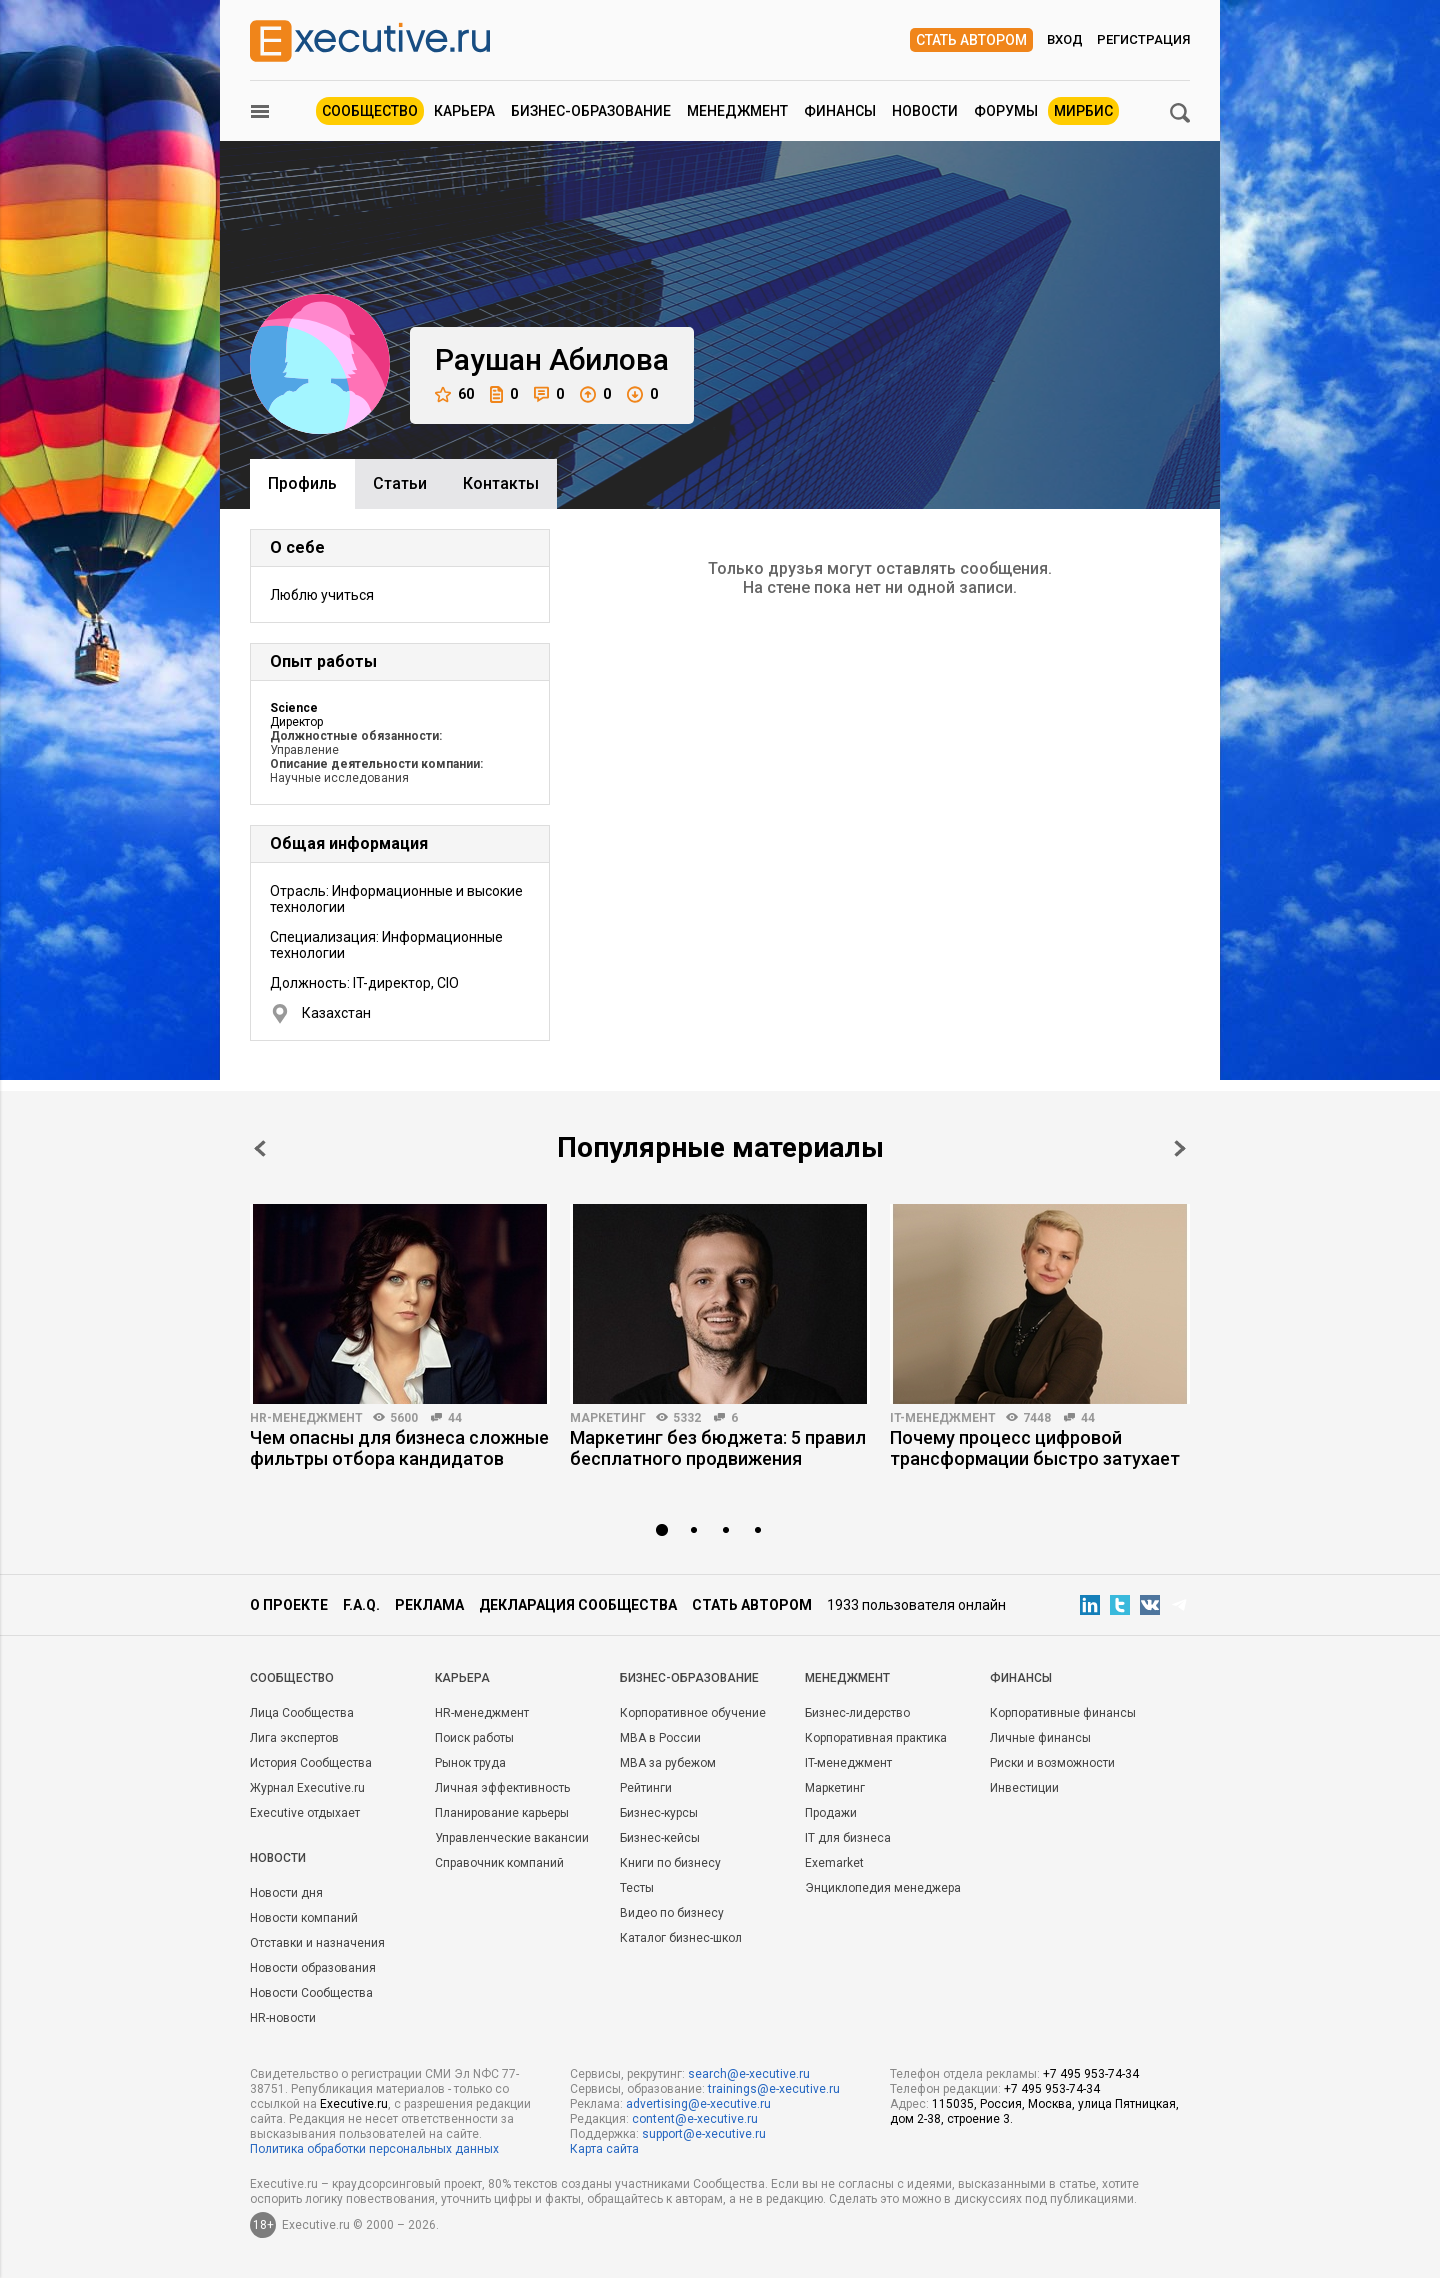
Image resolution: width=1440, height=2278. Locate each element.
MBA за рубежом (668, 1763)
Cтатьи (400, 483)
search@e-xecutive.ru (749, 2074)
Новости (925, 111)
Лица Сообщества (302, 1713)
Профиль (302, 483)
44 (455, 1418)
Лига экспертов (294, 1738)
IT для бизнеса (848, 1838)
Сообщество (370, 111)
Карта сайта (604, 2149)
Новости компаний (304, 1918)
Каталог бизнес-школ (681, 1938)
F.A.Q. (361, 1605)
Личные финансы (1040, 1738)
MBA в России (660, 1738)
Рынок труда (470, 1763)
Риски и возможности (1052, 1763)
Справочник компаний (499, 1863)
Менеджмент (737, 111)
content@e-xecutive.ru (695, 2119)
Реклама (429, 1605)
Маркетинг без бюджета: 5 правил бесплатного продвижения (718, 1448)
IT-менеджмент (943, 1418)
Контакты (501, 483)
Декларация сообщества (578, 1605)
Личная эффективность (502, 1788)
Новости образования (313, 1968)
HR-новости (283, 2018)
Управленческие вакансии (512, 1838)
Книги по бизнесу (670, 1863)
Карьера (464, 111)
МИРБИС (1083, 111)
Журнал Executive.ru (307, 1788)
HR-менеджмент (306, 1418)
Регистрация (1143, 39)
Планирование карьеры (502, 1813)
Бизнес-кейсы (660, 1838)
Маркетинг (608, 1418)
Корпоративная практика (876, 1738)
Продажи (831, 1813)
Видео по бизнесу (672, 1913)
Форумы (1006, 111)
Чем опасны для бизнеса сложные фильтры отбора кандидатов (399, 1448)
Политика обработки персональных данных (374, 2149)
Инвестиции (1024, 1788)
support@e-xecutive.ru (704, 2134)
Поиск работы (474, 1738)
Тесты (637, 1888)
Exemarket (834, 1863)
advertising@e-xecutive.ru (698, 2104)
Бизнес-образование (591, 111)
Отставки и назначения (317, 1943)
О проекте (289, 1605)
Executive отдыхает (305, 1813)
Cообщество (292, 1678)
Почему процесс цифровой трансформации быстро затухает (1035, 1448)
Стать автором (971, 40)
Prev (260, 1148)
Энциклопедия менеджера (883, 1888)
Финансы (840, 111)
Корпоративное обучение (693, 1713)
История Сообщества (311, 1763)
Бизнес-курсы (659, 1813)
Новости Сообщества (311, 1993)
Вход (1065, 39)
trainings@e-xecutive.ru (774, 2089)
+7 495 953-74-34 (1091, 2074)
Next (1180, 1148)
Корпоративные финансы (1063, 1713)
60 (454, 394)
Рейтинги (646, 1788)
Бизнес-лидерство (857, 1713)
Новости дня (286, 1893)
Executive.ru (354, 2104)
